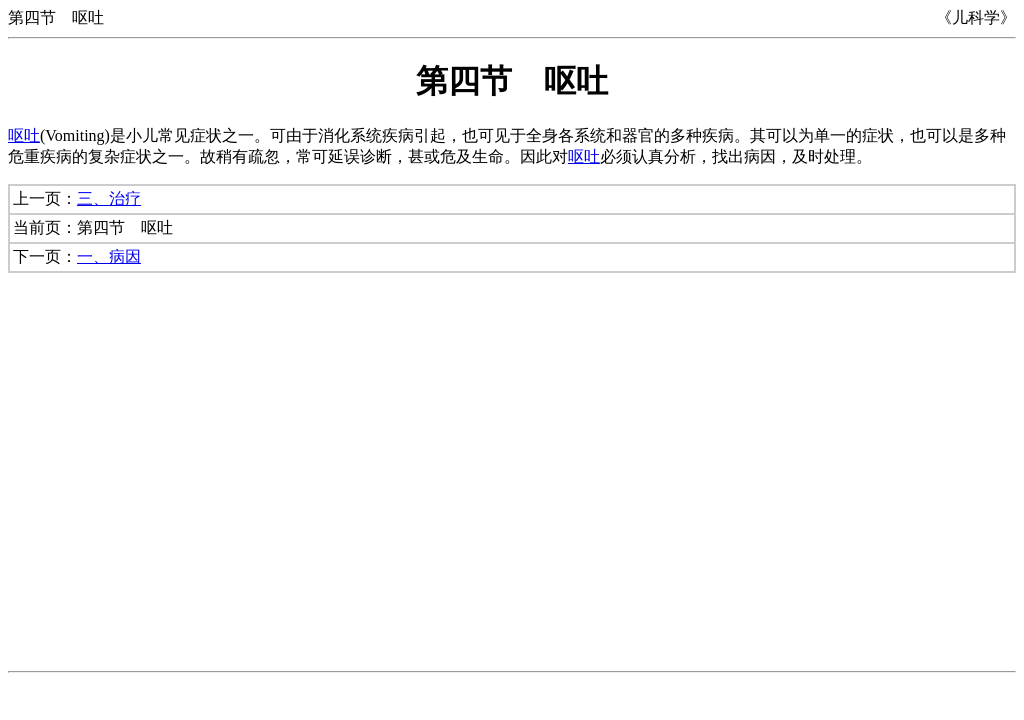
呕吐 (24, 135)
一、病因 (109, 256)
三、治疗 (109, 198)
